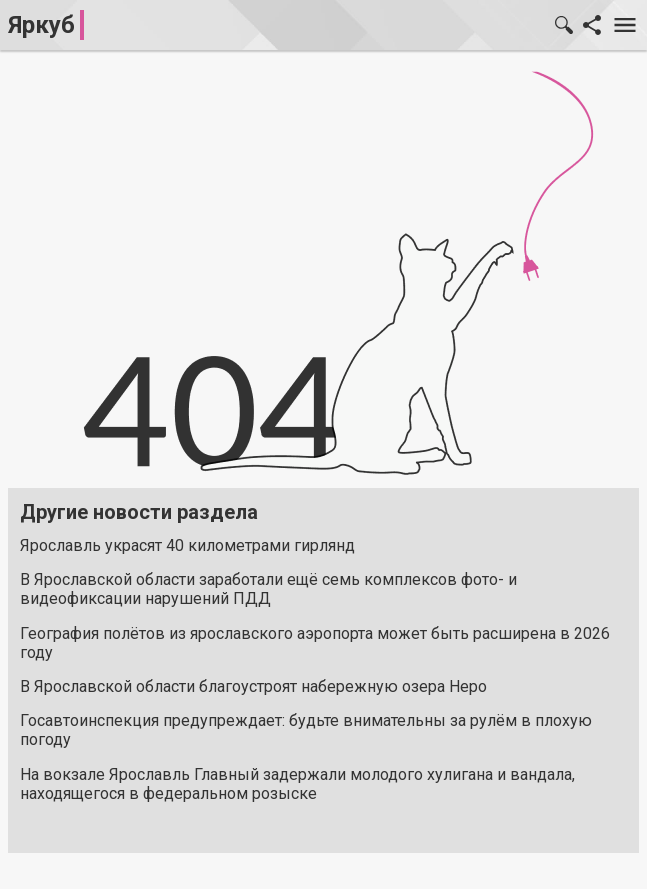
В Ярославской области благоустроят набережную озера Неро (253, 686)
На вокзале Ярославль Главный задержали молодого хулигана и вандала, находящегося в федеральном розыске (297, 784)
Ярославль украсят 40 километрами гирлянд (187, 545)
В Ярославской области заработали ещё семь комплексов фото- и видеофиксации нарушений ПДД (268, 589)
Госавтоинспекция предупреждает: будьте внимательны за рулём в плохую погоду (306, 730)
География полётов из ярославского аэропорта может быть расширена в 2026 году (315, 643)
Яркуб (41, 25)
